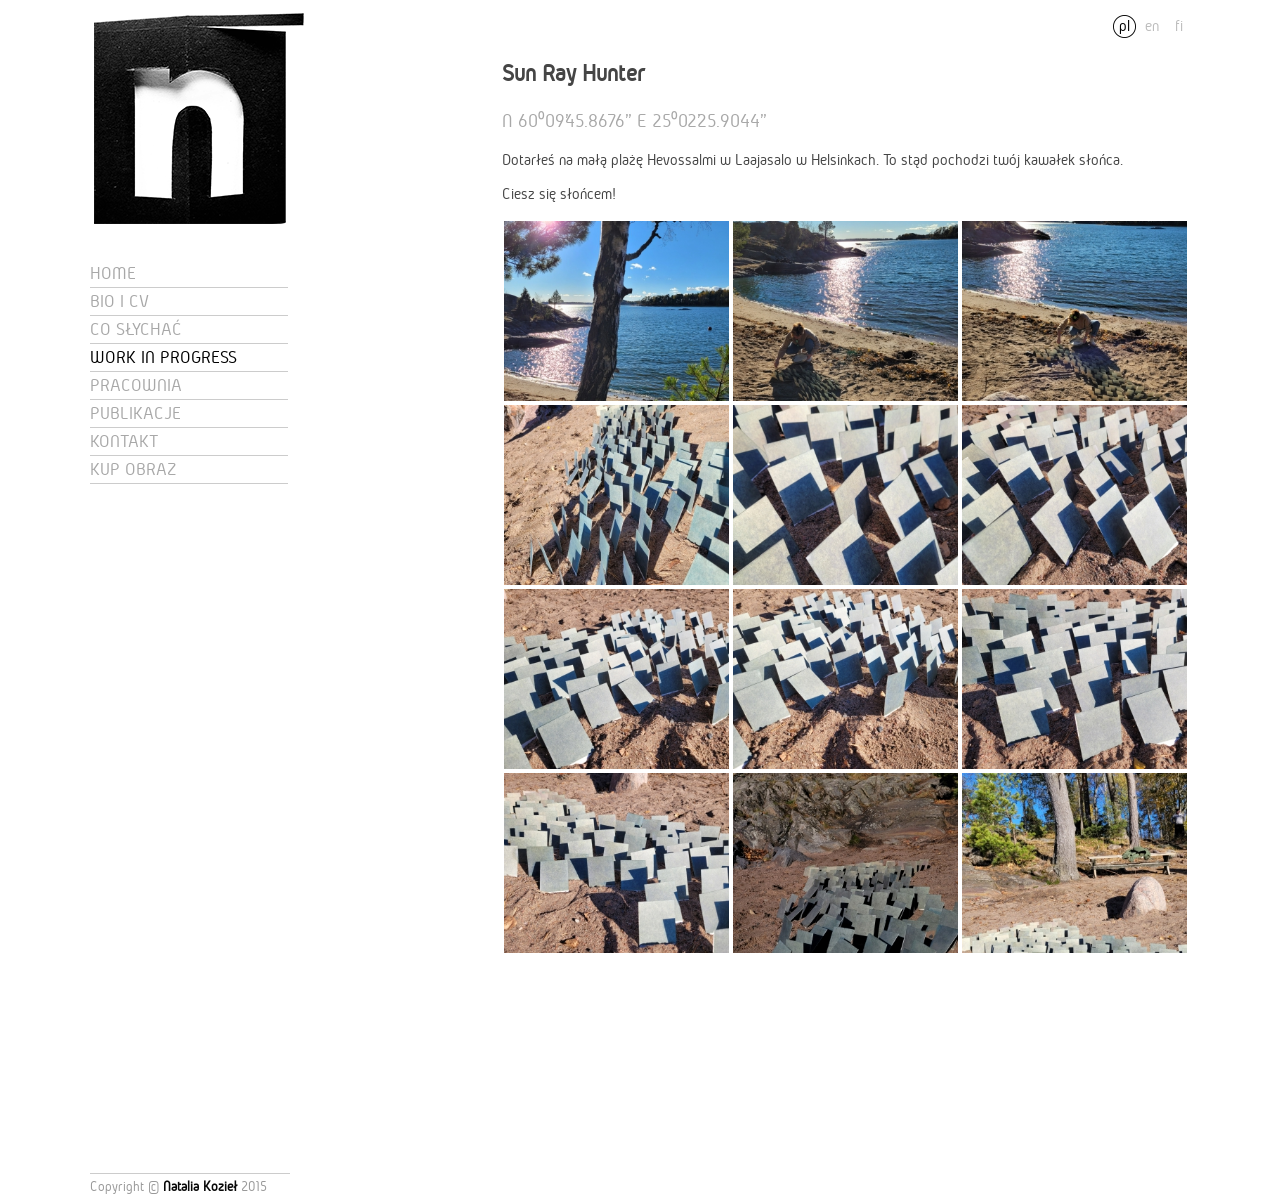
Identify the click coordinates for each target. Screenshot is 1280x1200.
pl (1124, 26)
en (1152, 26)
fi (1179, 26)
